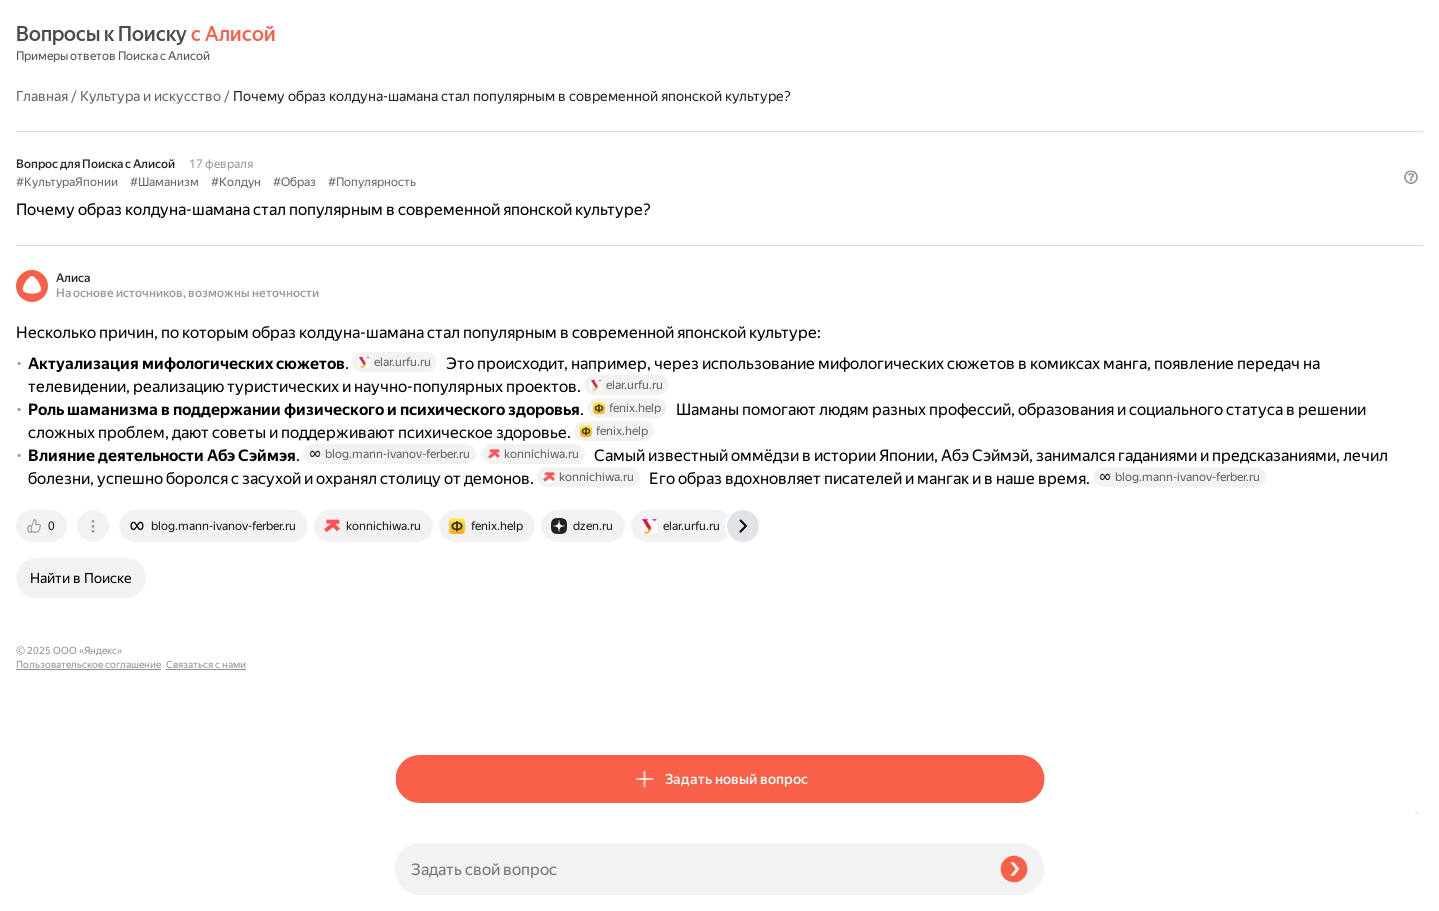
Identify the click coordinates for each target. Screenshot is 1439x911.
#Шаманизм (543, 151)
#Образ (673, 151)
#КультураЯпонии (446, 151)
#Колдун (615, 151)
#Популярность (751, 151)
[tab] (422, 705)
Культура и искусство (529, 44)
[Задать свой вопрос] (689, 869)
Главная (421, 44)
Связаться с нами (56, 887)
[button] (1032, 184)
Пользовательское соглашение (88, 873)
